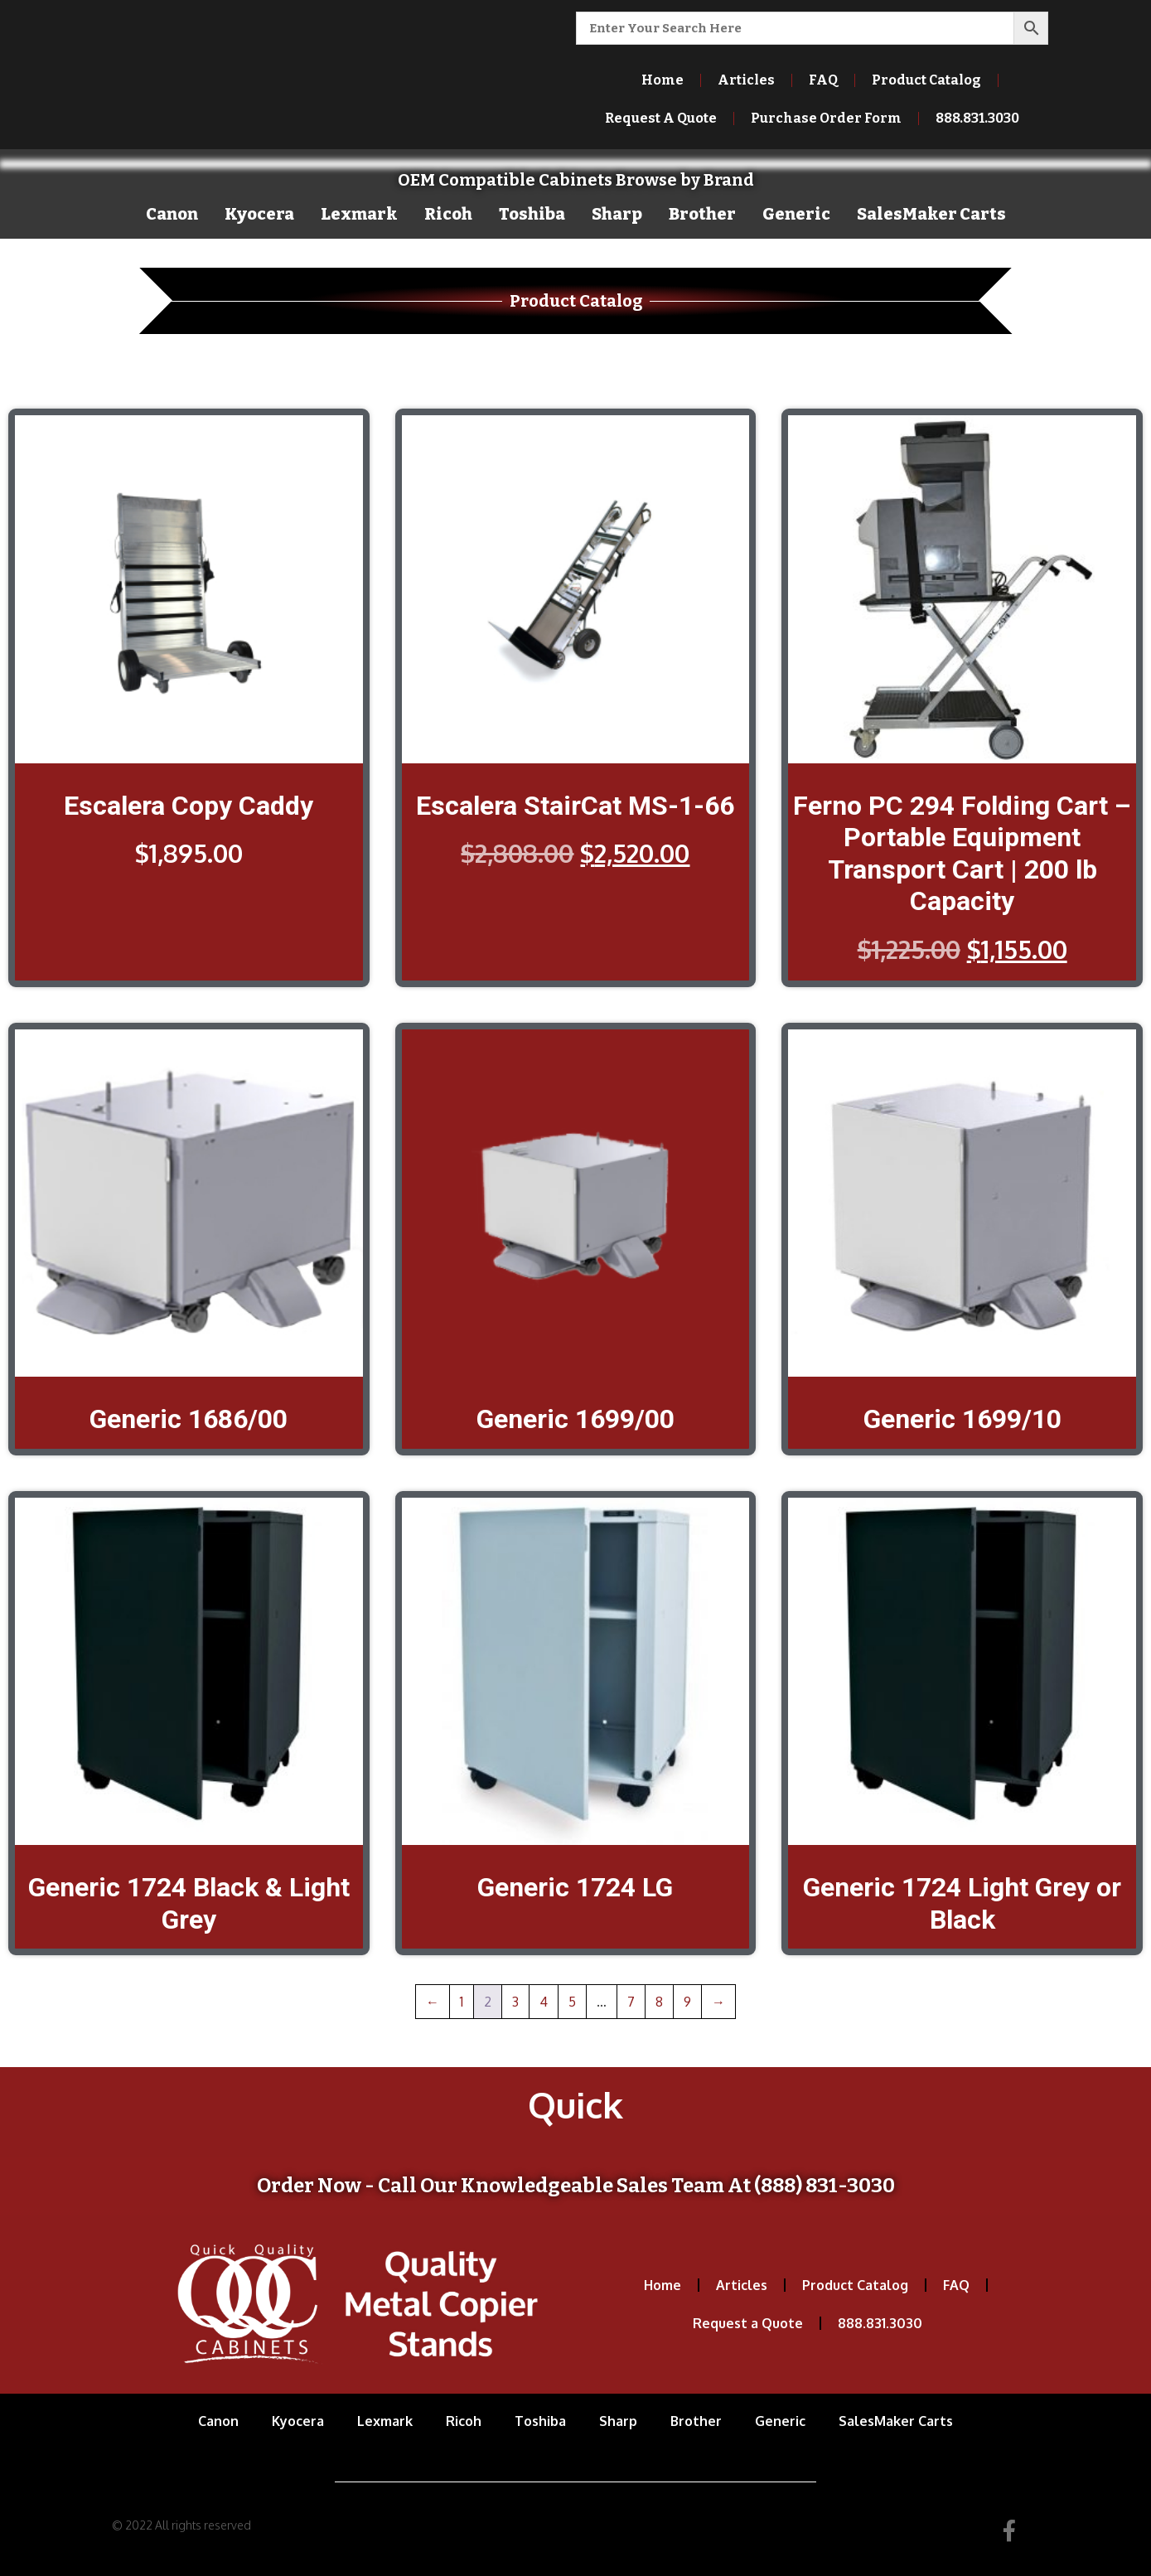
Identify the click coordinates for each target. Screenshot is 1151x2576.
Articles (746, 80)
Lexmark (359, 214)
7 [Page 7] (631, 2001)
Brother (702, 214)
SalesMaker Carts (931, 214)
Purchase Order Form (826, 118)
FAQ (823, 80)
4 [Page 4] (543, 2001)
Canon (172, 214)
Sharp (617, 214)
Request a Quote (748, 2323)
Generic (796, 214)
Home (662, 80)
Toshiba (532, 214)
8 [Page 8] (659, 2001)
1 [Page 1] (461, 2001)
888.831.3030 (977, 118)
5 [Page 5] (572, 2001)
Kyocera (259, 214)
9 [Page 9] (687, 2001)
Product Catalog (926, 80)
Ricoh (448, 214)
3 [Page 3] (515, 2001)
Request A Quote (661, 118)
